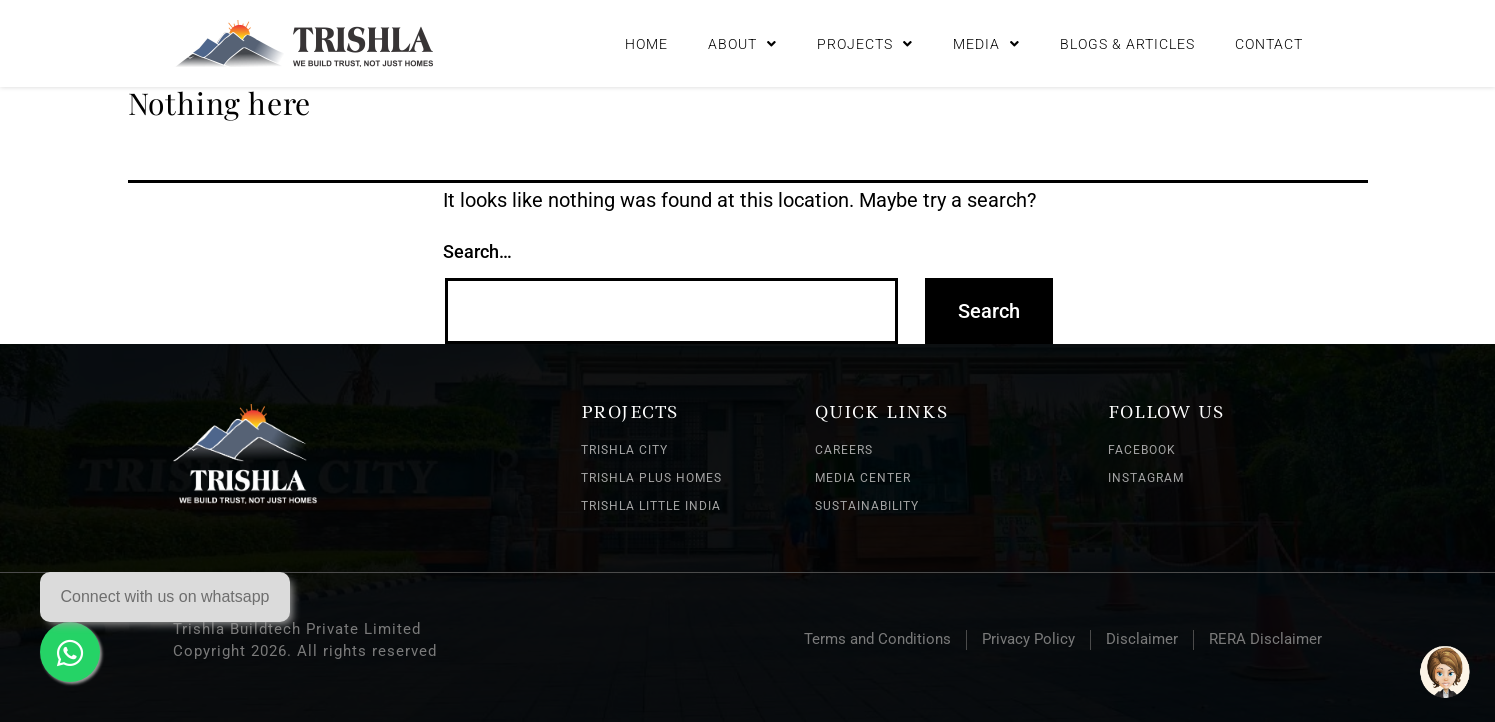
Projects (865, 40)
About (742, 40)
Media (986, 40)
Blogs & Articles (1127, 40)
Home (646, 40)
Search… (477, 251)
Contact (1269, 40)
